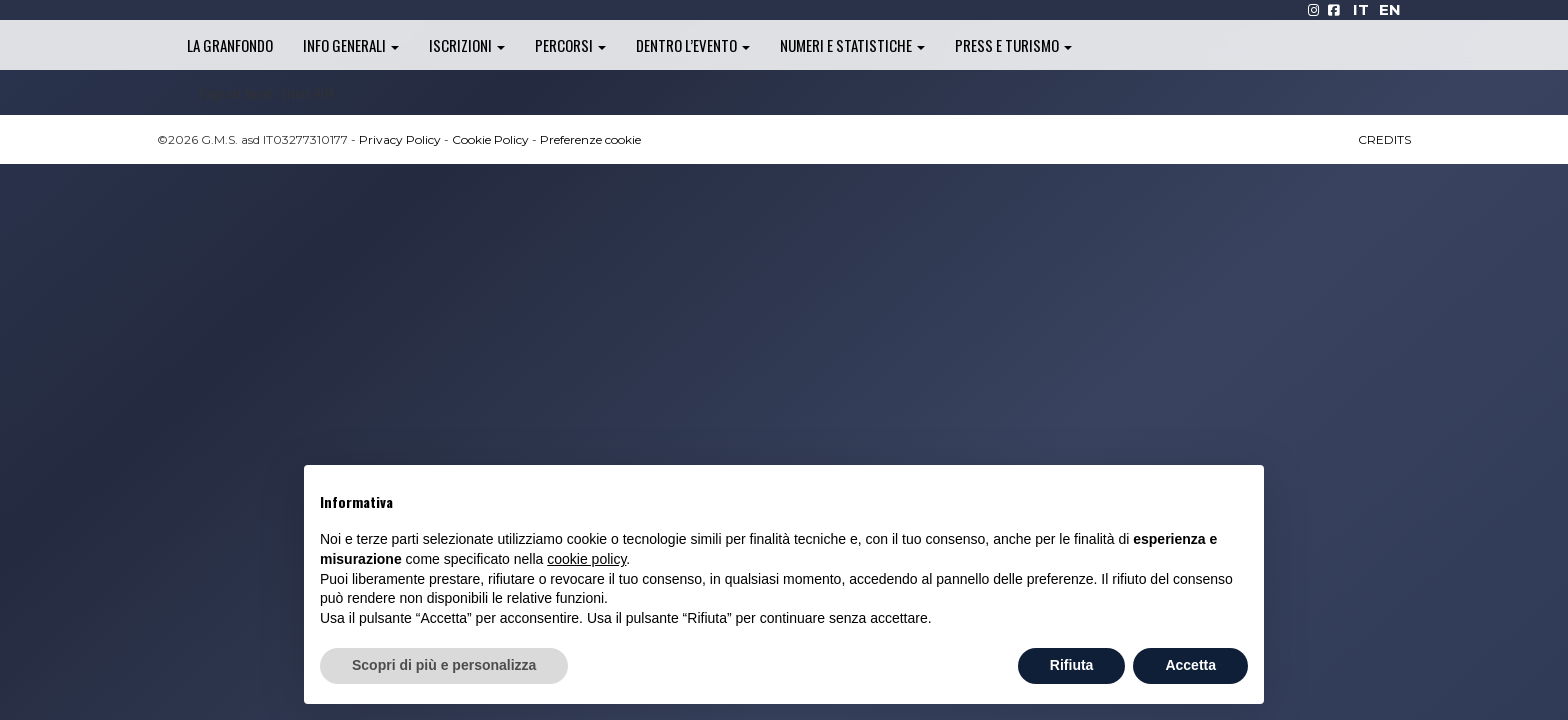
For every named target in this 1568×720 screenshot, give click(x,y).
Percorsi (570, 45)
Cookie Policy (490, 139)
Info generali (351, 45)
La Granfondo (230, 45)
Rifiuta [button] (1072, 665)
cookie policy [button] (586, 559)
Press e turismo (1013, 45)
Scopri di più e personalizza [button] (444, 665)
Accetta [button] (1190, 665)
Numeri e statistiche (852, 45)
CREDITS (1384, 139)
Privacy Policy (400, 139)
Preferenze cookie (590, 139)
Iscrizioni (467, 45)
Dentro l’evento (693, 45)
